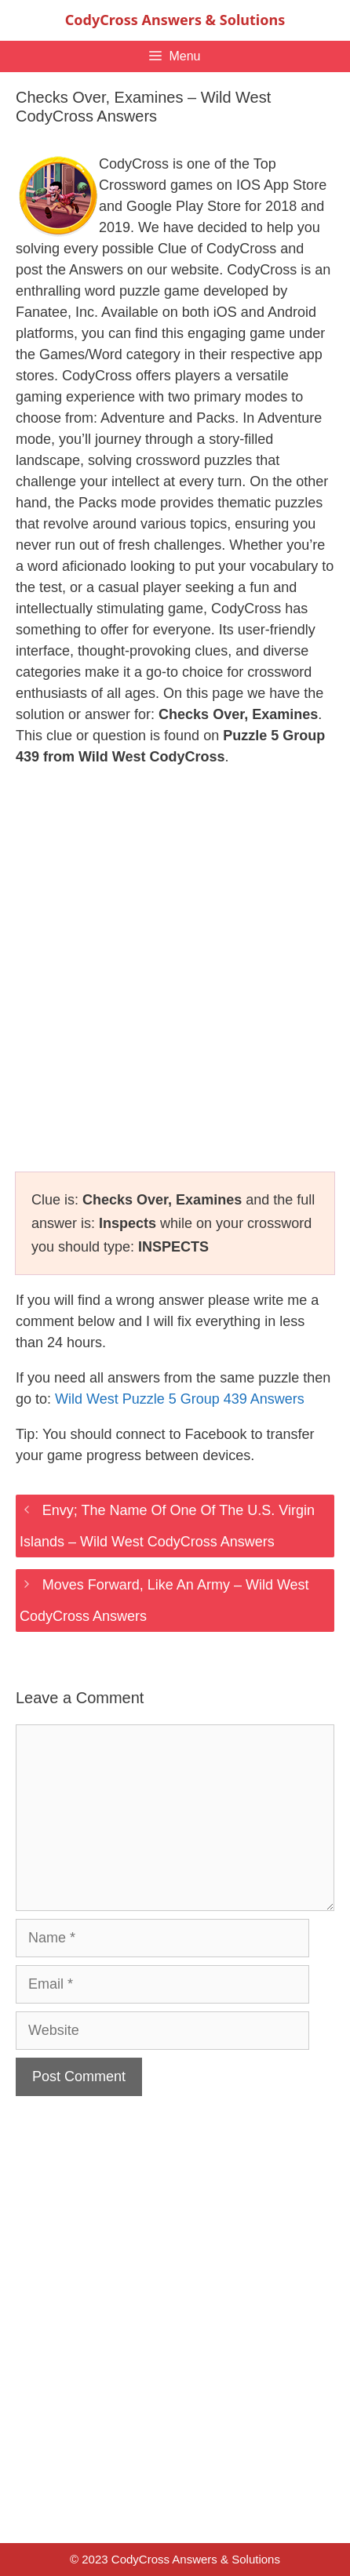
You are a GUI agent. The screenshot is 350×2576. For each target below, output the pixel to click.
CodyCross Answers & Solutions (175, 19)
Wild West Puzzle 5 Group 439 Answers (179, 1399)
